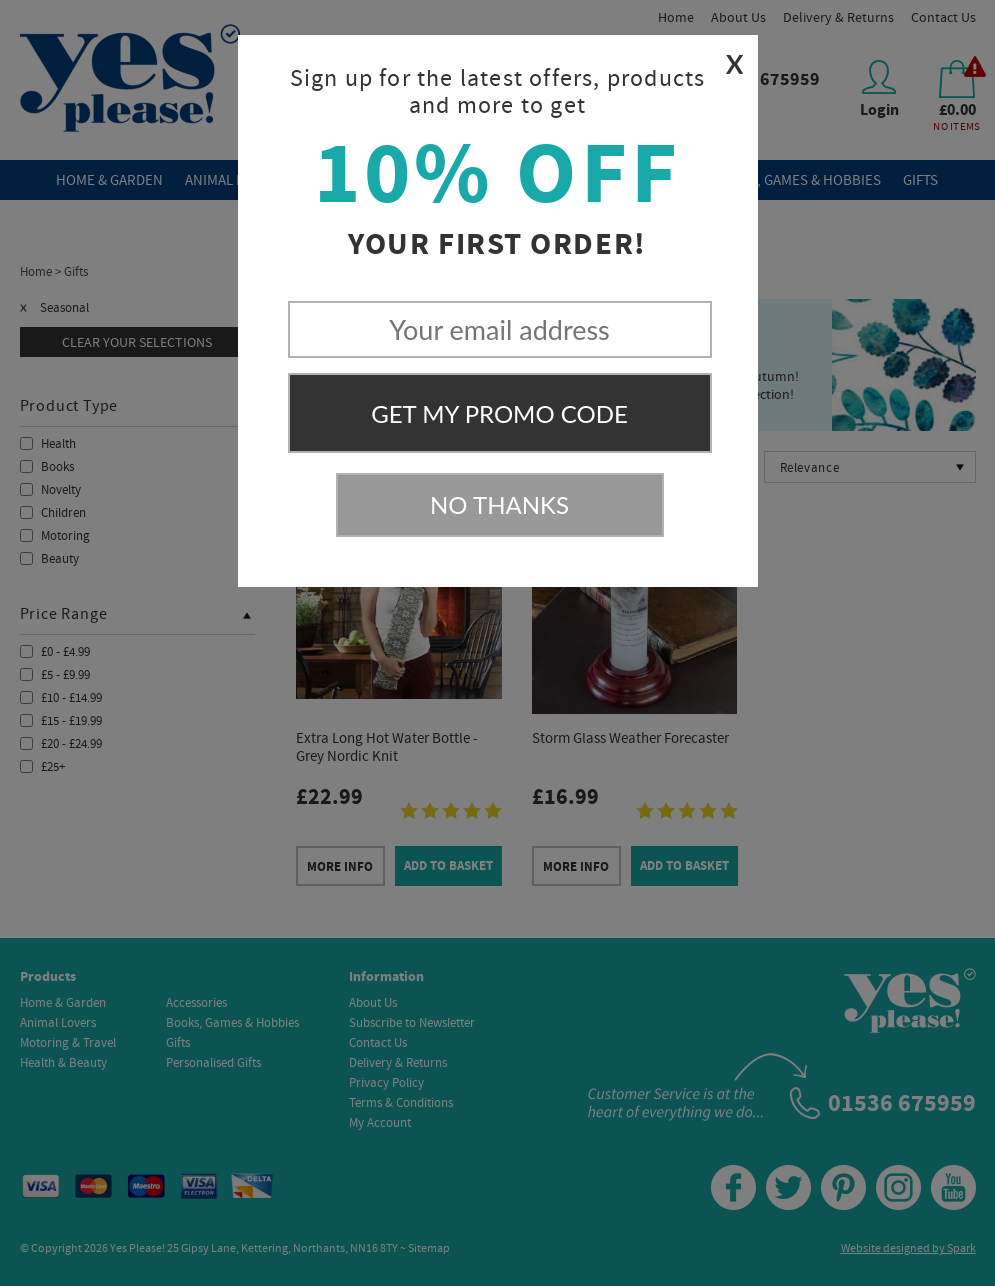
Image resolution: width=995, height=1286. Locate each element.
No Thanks (499, 504)
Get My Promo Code (499, 413)
